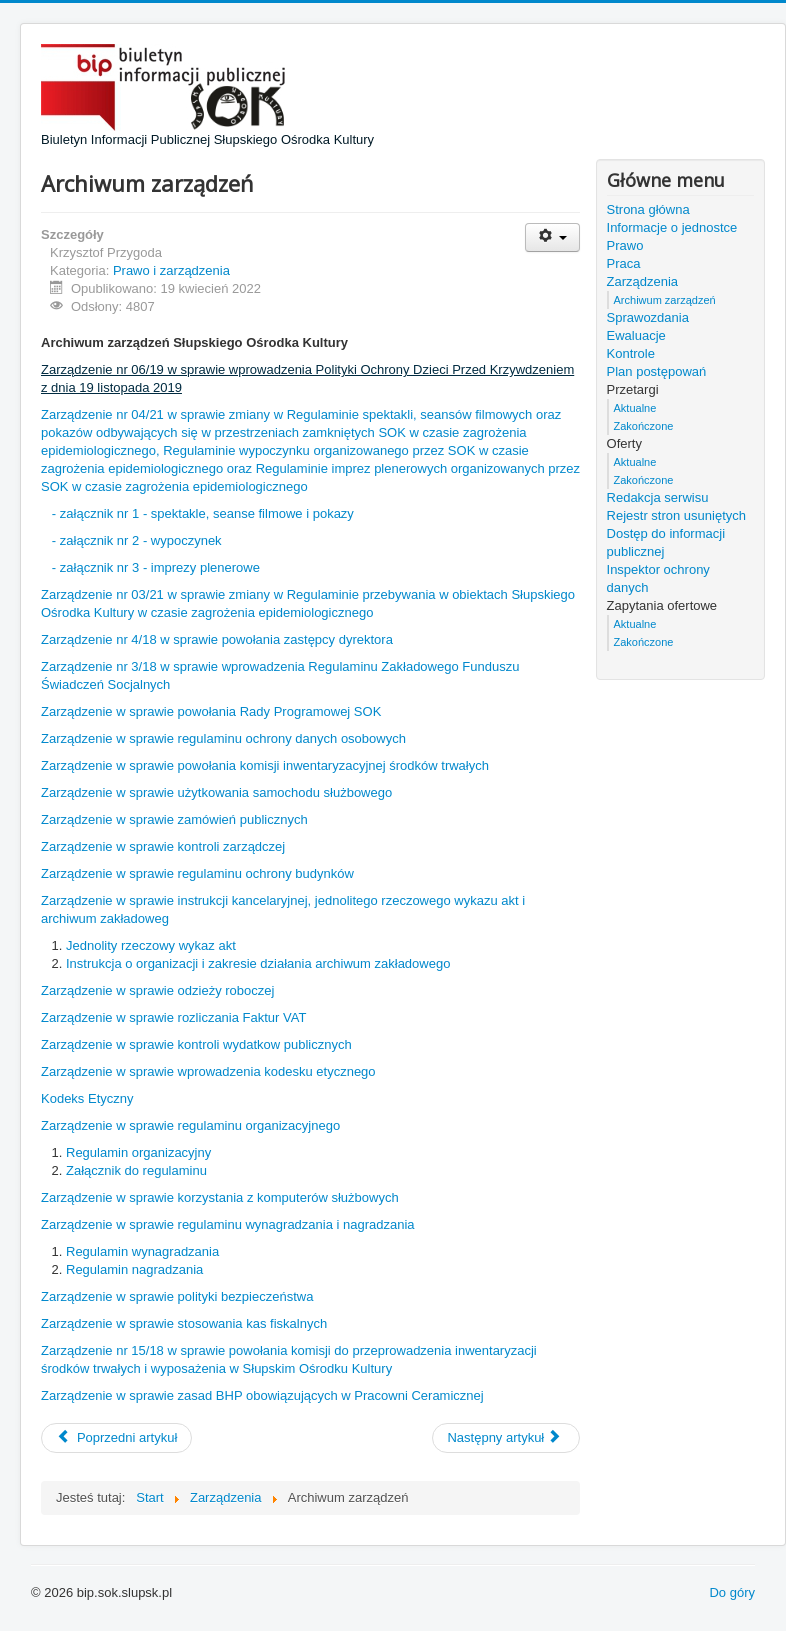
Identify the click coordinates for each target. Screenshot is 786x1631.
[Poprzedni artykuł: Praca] (116, 1438)
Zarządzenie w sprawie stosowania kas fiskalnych (184, 1323)
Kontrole (631, 353)
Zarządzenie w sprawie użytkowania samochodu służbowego (216, 792)
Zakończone (644, 426)
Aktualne (635, 408)
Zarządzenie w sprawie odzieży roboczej (157, 990)
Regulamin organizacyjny (138, 1152)
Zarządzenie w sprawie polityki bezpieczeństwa (177, 1296)
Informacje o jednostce (672, 227)
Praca (624, 263)
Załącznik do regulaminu (136, 1170)
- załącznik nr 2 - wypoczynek (137, 540)
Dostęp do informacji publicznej (666, 542)
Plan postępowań (657, 371)
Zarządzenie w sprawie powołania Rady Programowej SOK (211, 711)
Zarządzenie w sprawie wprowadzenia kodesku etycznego (208, 1071)
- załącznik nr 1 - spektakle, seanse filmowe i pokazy (203, 513)
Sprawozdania (648, 317)
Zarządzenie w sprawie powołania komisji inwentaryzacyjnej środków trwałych (265, 765)
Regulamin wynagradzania (142, 1251)
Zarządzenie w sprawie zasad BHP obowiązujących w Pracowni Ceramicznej (262, 1395)
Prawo (625, 245)
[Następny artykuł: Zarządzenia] (506, 1438)
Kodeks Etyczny (87, 1098)
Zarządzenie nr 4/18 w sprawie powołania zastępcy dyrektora (217, 639)
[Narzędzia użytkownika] (552, 237)
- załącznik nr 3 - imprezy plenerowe (156, 567)
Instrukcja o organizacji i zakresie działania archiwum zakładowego (258, 963)
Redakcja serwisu (658, 497)
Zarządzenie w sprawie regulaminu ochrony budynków (197, 873)
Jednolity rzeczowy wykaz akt (151, 945)
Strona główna (648, 209)
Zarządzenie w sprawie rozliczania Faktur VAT (173, 1017)
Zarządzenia (643, 281)
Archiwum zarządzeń (665, 300)
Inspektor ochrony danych (658, 578)
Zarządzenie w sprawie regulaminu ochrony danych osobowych (223, 738)
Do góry (732, 1592)
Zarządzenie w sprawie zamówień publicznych (174, 819)
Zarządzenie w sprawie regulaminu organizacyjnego (190, 1125)
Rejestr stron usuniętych (676, 515)
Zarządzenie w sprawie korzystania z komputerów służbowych (220, 1197)
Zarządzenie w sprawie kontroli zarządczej (163, 846)
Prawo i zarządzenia (171, 270)
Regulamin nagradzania (134, 1269)
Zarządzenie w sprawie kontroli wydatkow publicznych (196, 1044)
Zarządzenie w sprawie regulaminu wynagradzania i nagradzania (228, 1224)
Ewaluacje (636, 335)
